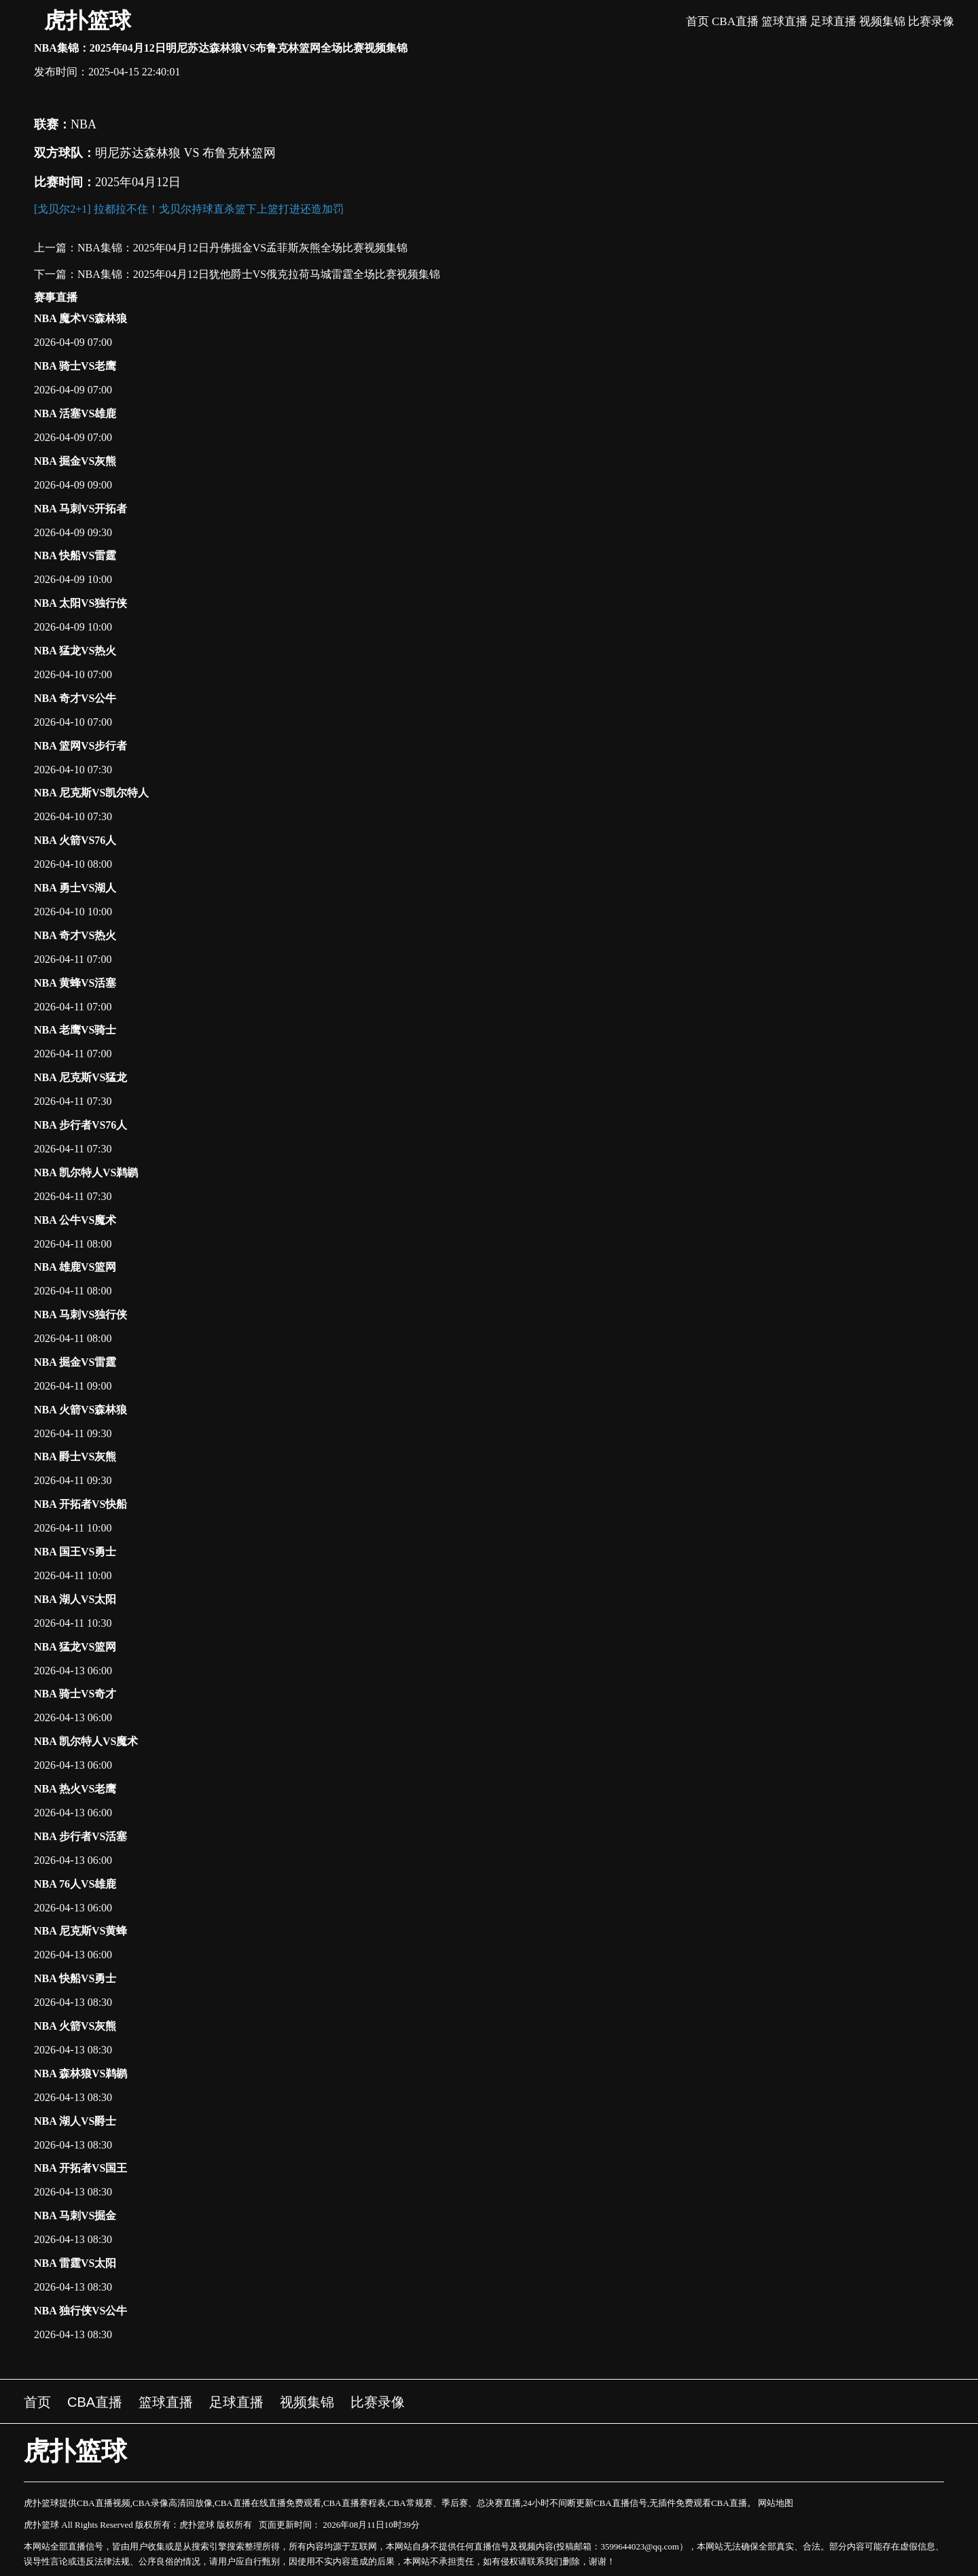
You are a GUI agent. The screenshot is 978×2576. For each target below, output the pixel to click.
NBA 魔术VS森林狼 (80, 318)
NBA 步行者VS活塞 (80, 1836)
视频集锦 (882, 21)
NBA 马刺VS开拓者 (80, 508)
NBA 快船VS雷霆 (75, 555)
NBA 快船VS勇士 (75, 1978)
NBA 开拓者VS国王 (80, 2168)
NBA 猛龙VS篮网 (75, 1647)
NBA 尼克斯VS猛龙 (80, 1077)
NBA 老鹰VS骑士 (75, 1030)
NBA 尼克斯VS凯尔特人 (91, 792)
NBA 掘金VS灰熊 (75, 461)
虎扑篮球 (87, 20)
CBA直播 (735, 21)
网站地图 (775, 2503)
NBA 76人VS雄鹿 (75, 1884)
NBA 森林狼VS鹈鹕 (80, 2073)
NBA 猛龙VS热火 (75, 650)
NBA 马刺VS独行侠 (80, 1314)
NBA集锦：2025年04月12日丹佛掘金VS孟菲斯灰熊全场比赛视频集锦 (242, 247)
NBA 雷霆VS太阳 (75, 2263)
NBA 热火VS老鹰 (75, 1789)
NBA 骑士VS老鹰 (75, 366)
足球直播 (833, 21)
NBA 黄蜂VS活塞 (75, 983)
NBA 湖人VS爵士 (75, 2121)
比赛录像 (931, 21)
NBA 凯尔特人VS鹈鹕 (86, 1172)
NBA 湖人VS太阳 (75, 1599)
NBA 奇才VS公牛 (75, 698)
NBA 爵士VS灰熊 (75, 1456)
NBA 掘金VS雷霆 (75, 1362)
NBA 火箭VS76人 (75, 840)
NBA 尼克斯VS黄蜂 (80, 1931)
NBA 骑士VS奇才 (75, 1693)
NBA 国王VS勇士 (75, 1551)
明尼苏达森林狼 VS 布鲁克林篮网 (185, 153)
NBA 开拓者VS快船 (80, 1504)
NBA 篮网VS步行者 (80, 746)
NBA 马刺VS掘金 (75, 2215)
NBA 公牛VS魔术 (75, 1220)
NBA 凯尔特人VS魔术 (86, 1741)
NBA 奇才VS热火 (75, 935)
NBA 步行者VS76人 (80, 1125)
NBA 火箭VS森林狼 (80, 1409)
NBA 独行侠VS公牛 (80, 2310)
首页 (697, 21)
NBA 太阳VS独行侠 (80, 603)
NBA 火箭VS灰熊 (75, 2026)
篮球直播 (784, 21)
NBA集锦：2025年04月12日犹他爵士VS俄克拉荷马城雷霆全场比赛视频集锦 (258, 274)
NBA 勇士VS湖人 (75, 888)
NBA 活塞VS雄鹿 (75, 413)
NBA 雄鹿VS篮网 (75, 1267)
